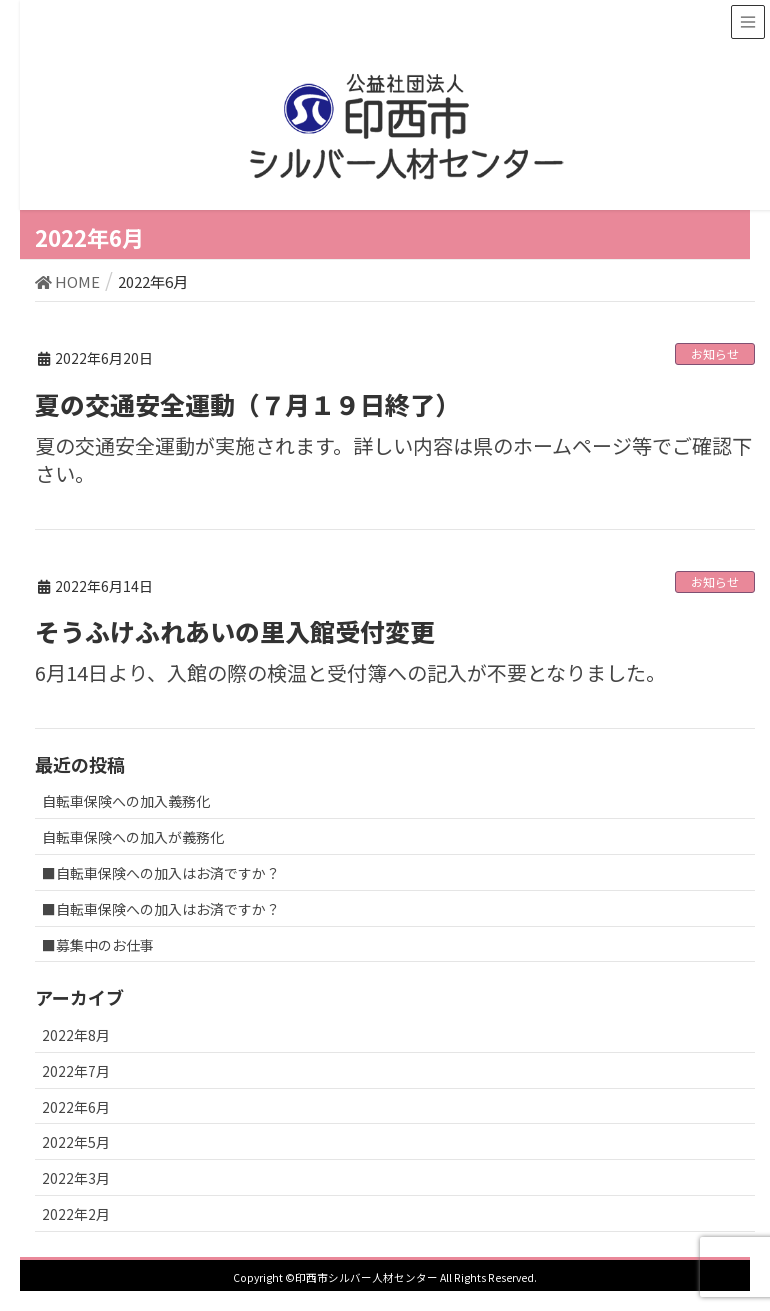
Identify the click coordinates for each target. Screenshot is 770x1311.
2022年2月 (76, 1214)
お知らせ (715, 353)
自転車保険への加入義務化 (126, 801)
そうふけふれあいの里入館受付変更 (235, 631)
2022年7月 (76, 1071)
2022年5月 (76, 1142)
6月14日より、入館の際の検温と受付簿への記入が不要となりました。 (350, 672)
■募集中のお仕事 (98, 945)
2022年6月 (76, 1107)
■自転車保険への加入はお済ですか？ (161, 873)
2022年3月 (76, 1178)
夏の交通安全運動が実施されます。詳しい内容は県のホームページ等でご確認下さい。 (393, 460)
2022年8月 (76, 1035)
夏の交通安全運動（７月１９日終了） (247, 404)
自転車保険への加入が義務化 (133, 837)
